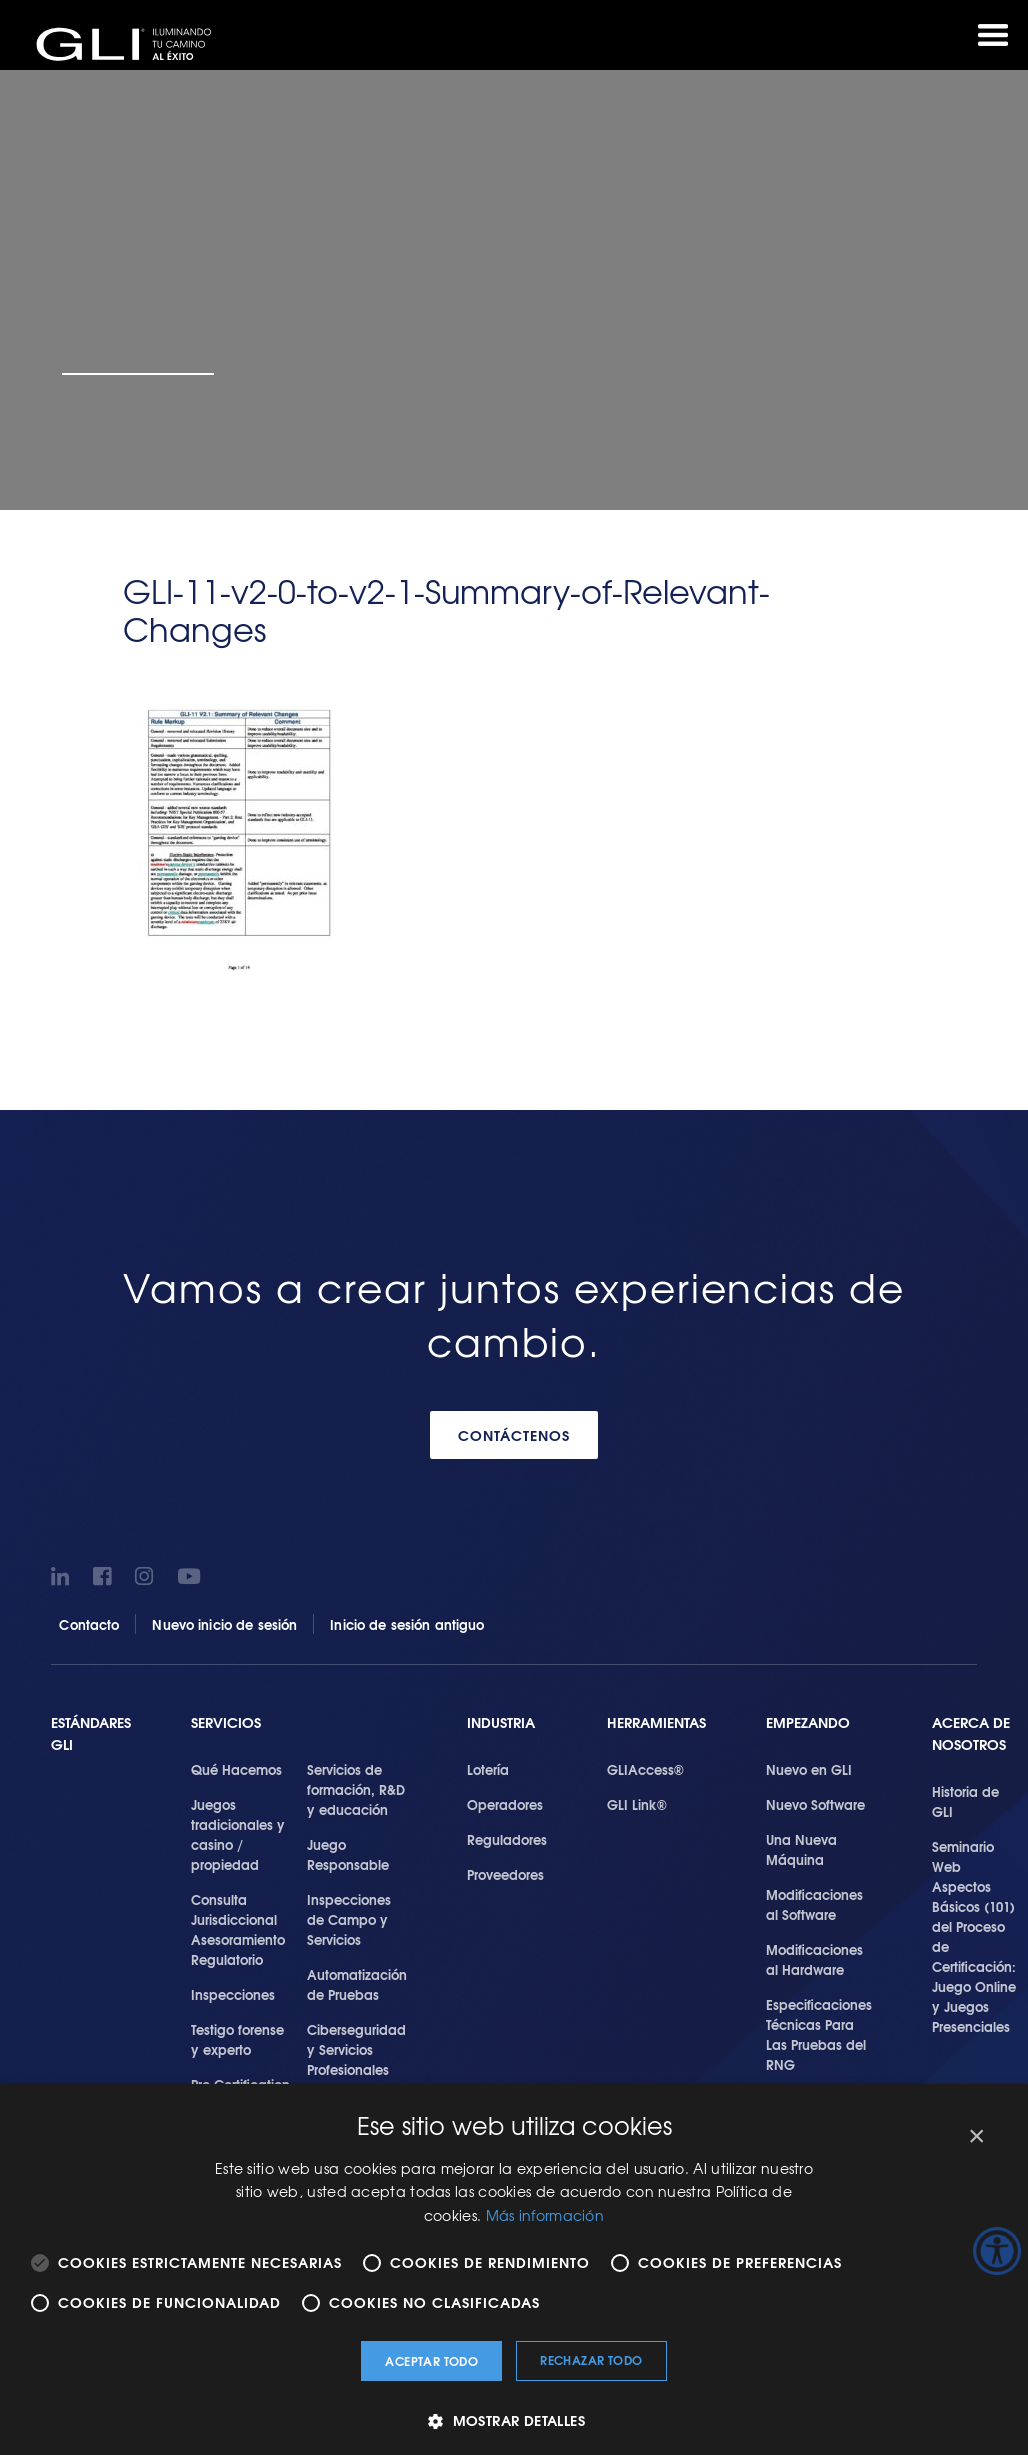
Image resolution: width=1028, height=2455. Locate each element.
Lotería (488, 1769)
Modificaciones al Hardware (814, 1959)
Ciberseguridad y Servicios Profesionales (356, 2049)
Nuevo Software (815, 1804)
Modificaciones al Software (814, 1904)
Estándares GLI (91, 1733)
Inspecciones (233, 1994)
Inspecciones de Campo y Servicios (349, 1919)
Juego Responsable (348, 1854)
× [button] (975, 2136)
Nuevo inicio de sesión (224, 1624)
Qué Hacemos (236, 1769)
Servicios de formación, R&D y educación (356, 1789)
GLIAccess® (645, 1769)
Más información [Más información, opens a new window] (545, 2215)
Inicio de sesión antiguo (407, 1624)
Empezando (808, 1722)
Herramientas (656, 1722)
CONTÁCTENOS (513, 1435)
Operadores (505, 1804)
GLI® (130, 44)
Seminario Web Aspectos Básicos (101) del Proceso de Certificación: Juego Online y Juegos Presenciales (974, 1936)
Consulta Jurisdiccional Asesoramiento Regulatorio (238, 1929)
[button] (514, 2420)
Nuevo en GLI (809, 1769)
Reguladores (507, 1839)
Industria (501, 1722)
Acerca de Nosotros (971, 1733)
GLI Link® (637, 1804)
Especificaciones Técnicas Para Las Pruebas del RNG (819, 2034)
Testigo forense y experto (237, 2039)
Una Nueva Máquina (801, 1849)
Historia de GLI (965, 1801)
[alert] (514, 2269)
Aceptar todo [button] (431, 2360)
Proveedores (505, 1874)
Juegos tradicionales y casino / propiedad (238, 1834)
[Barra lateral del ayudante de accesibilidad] (997, 2251)
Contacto (89, 1624)
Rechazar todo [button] (591, 2359)
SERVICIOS (226, 1722)
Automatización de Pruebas (357, 1984)
